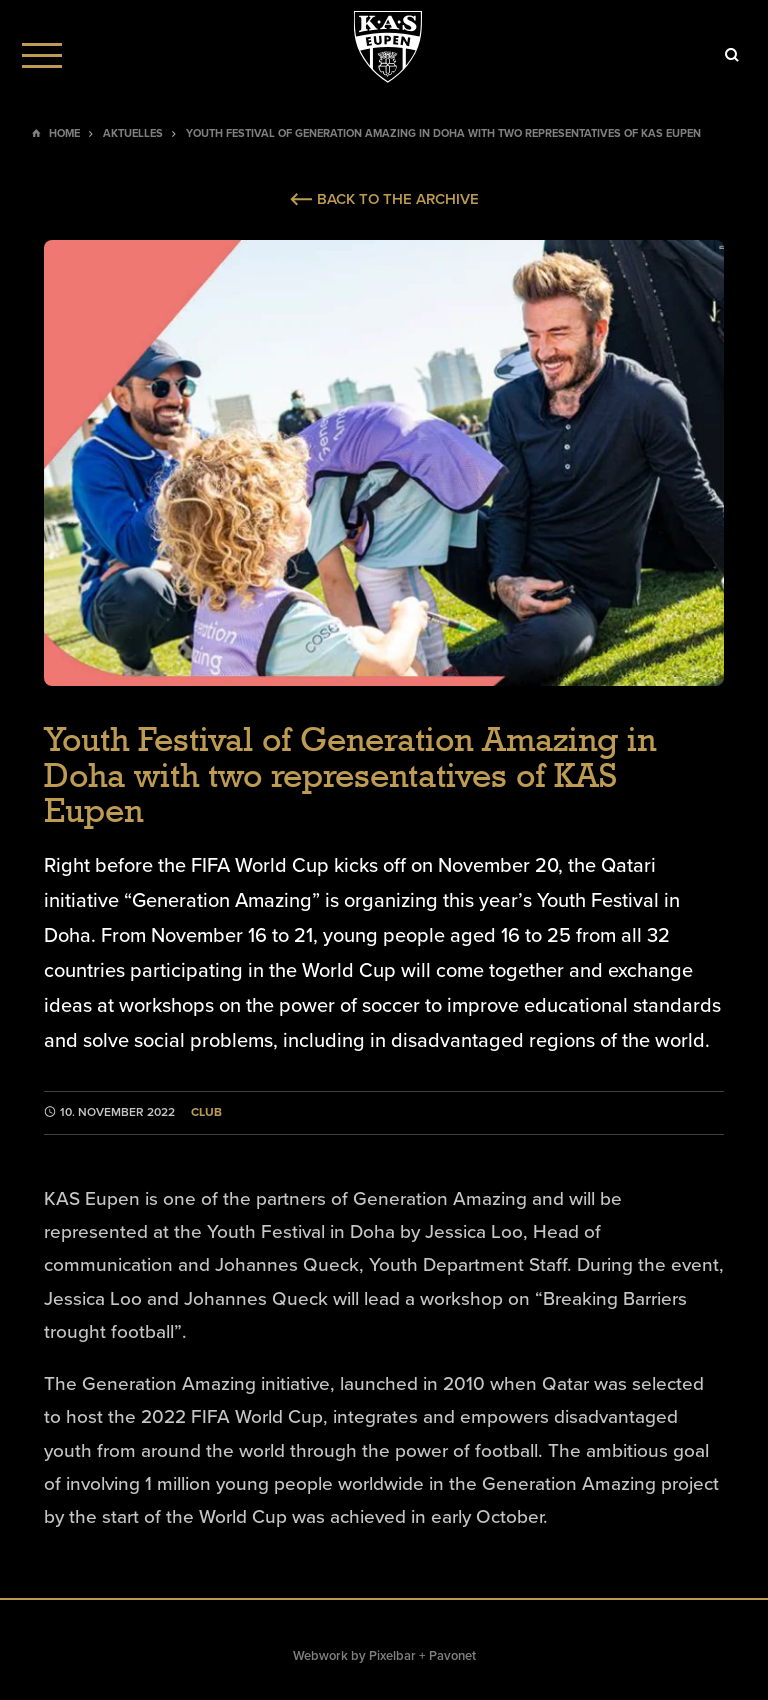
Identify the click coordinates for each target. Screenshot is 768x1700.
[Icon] (732, 55)
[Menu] (42, 55)
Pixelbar (392, 1656)
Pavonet (452, 1656)
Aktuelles (133, 133)
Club (206, 1112)
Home (64, 133)
